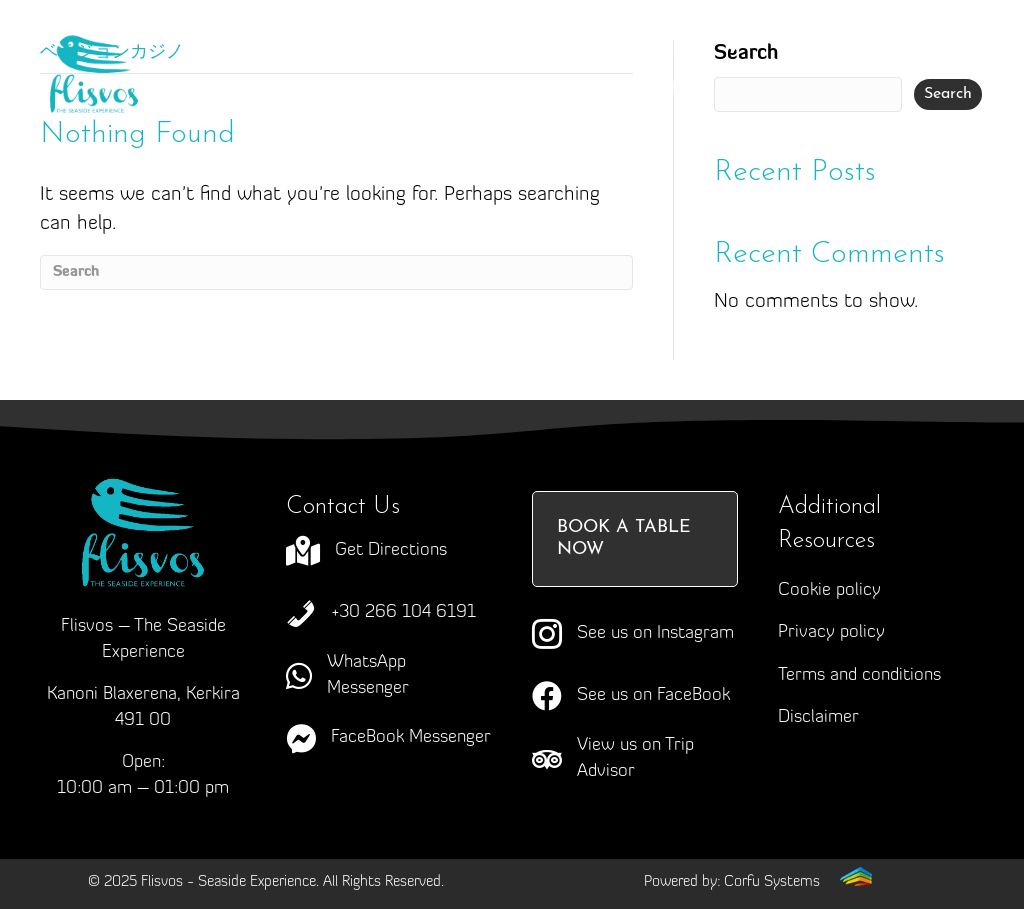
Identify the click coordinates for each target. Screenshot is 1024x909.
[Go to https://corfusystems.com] (758, 881)
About (381, 49)
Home (262, 49)
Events (300, 89)
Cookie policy (829, 590)
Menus (700, 48)
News (546, 89)
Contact (672, 89)
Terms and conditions (859, 675)
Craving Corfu (533, 49)
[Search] (336, 272)
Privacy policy (831, 632)
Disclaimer (818, 717)
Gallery (425, 89)
